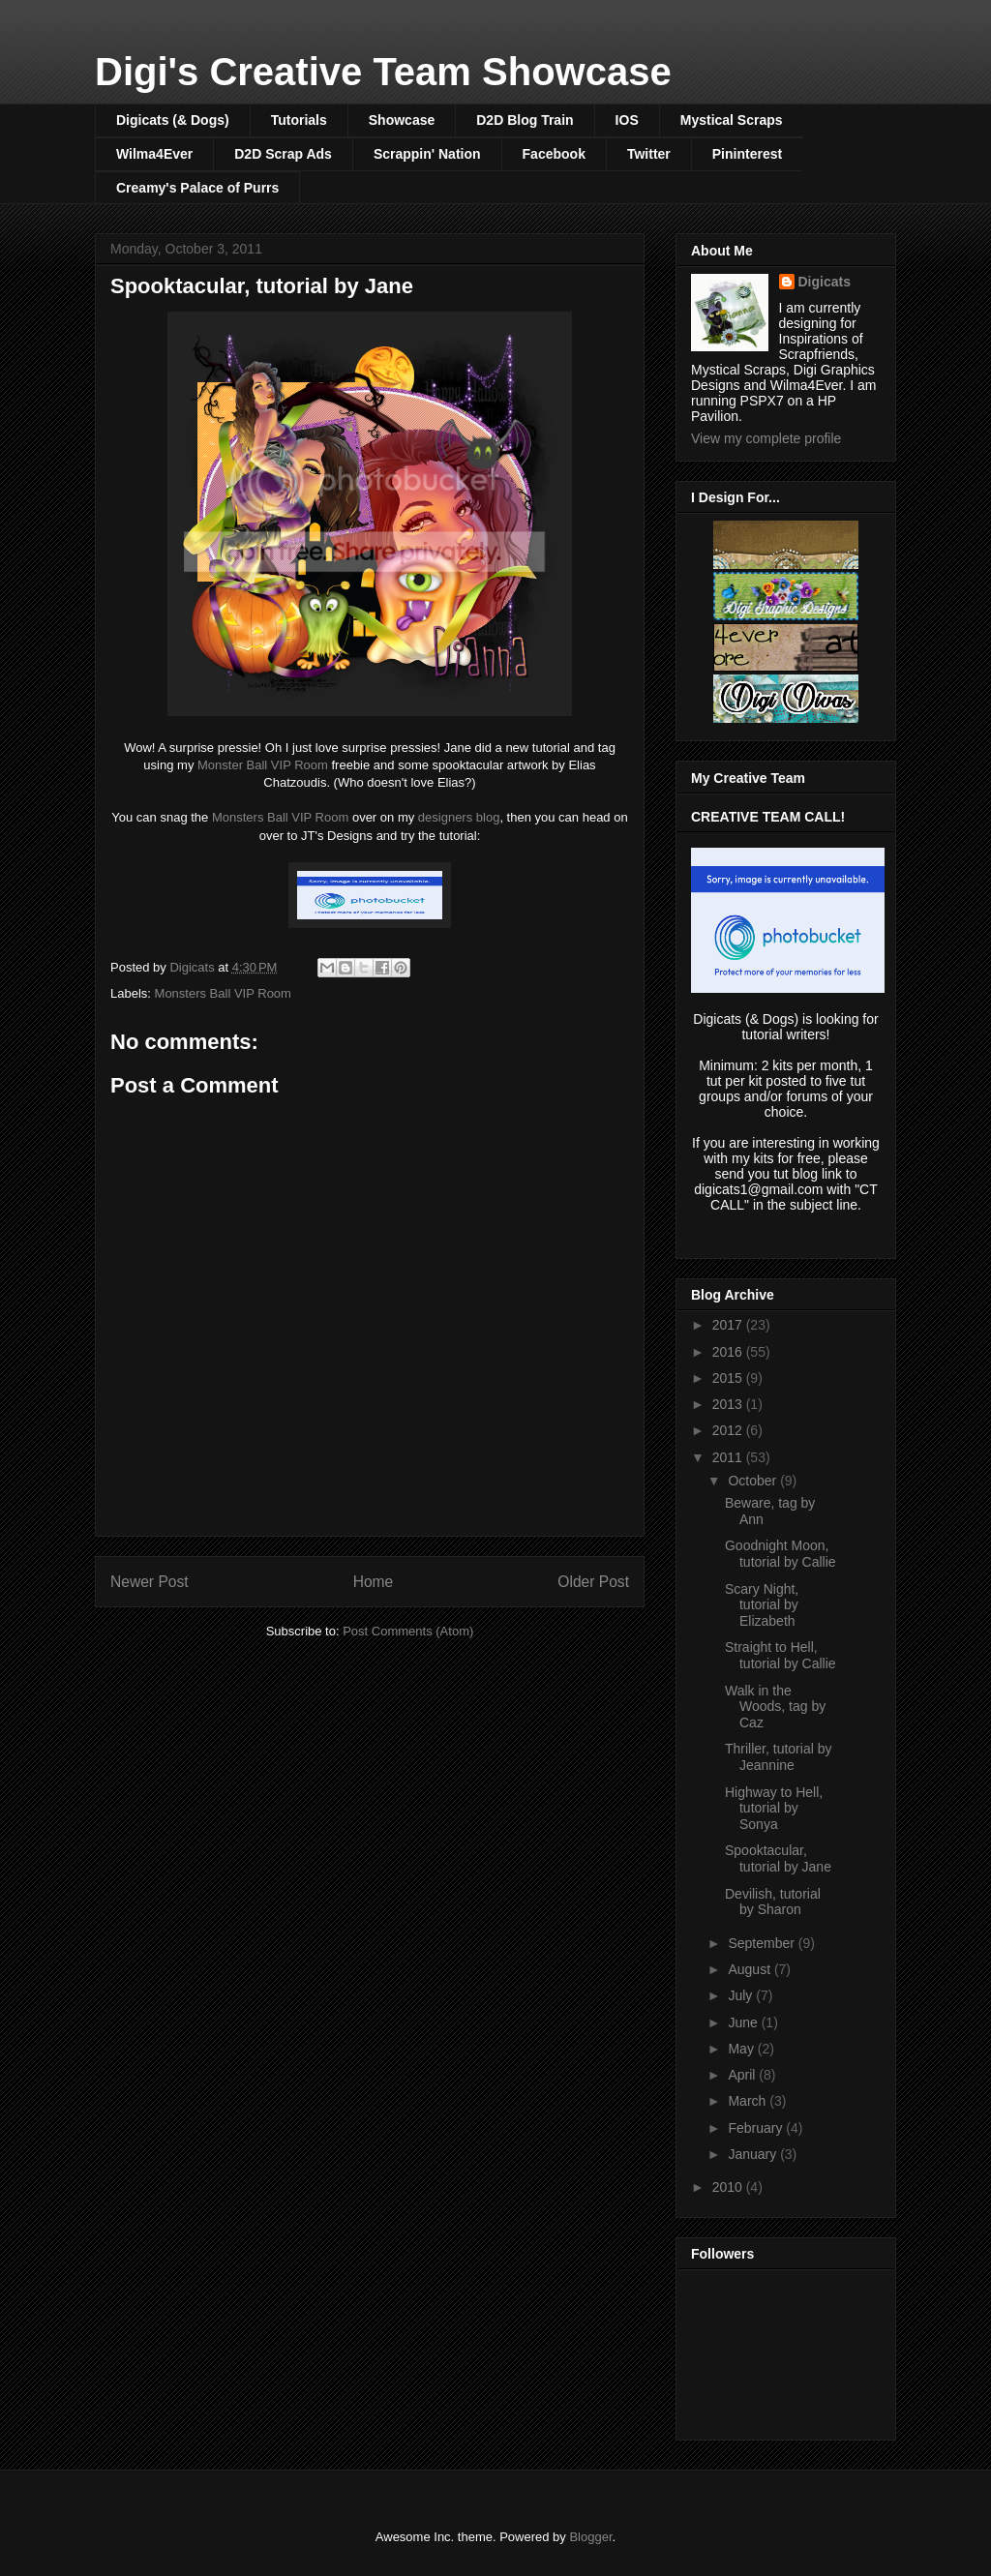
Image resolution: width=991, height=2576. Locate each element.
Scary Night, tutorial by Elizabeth (761, 1605)
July (742, 1995)
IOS (627, 120)
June (744, 2022)
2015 (729, 1378)
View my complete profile (766, 438)
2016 (729, 1352)
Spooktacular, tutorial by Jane (778, 1858)
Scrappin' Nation (427, 154)
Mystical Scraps (731, 120)
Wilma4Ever (154, 154)
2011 (729, 1457)
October (754, 1480)
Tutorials (299, 120)
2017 (729, 1325)
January (754, 2154)
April (743, 2074)
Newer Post (149, 1581)
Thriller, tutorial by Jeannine (778, 1757)
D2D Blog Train (524, 120)
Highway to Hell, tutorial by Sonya (774, 1808)
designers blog (459, 817)
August (750, 1969)
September (762, 1943)
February (757, 2128)
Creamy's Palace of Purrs (197, 187)
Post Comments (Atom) (408, 1631)
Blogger (590, 2537)
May (742, 2048)
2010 (729, 2187)
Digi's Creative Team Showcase (383, 71)
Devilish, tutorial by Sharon (773, 1902)
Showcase (402, 120)
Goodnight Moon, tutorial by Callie (780, 1554)
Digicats (824, 281)
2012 (729, 1430)
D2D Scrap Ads (283, 154)
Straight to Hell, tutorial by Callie (780, 1655)
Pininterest (747, 154)
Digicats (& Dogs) (172, 120)
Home (373, 1581)
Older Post (593, 1581)
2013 (729, 1404)
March (748, 2101)
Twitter (649, 154)
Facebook (554, 154)
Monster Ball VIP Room (262, 765)
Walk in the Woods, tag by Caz (775, 1707)
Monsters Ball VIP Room (280, 817)
